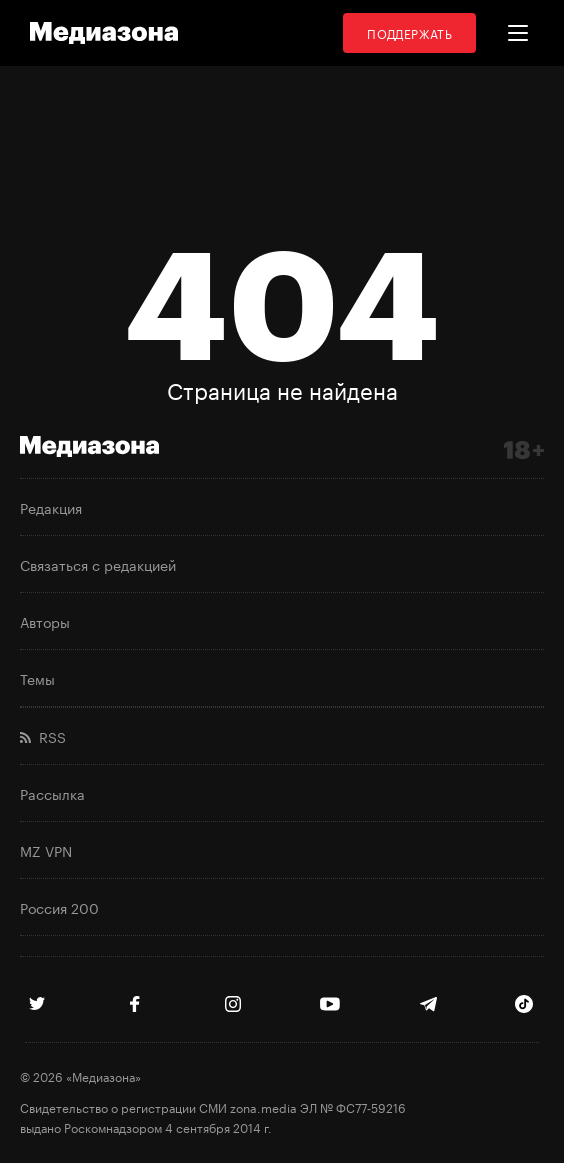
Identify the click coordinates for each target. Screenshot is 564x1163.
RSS (43, 736)
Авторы (45, 621)
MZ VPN (46, 850)
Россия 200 (59, 907)
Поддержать (409, 32)
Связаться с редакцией (98, 564)
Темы (37, 678)
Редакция (51, 507)
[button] (518, 33)
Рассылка (52, 793)
